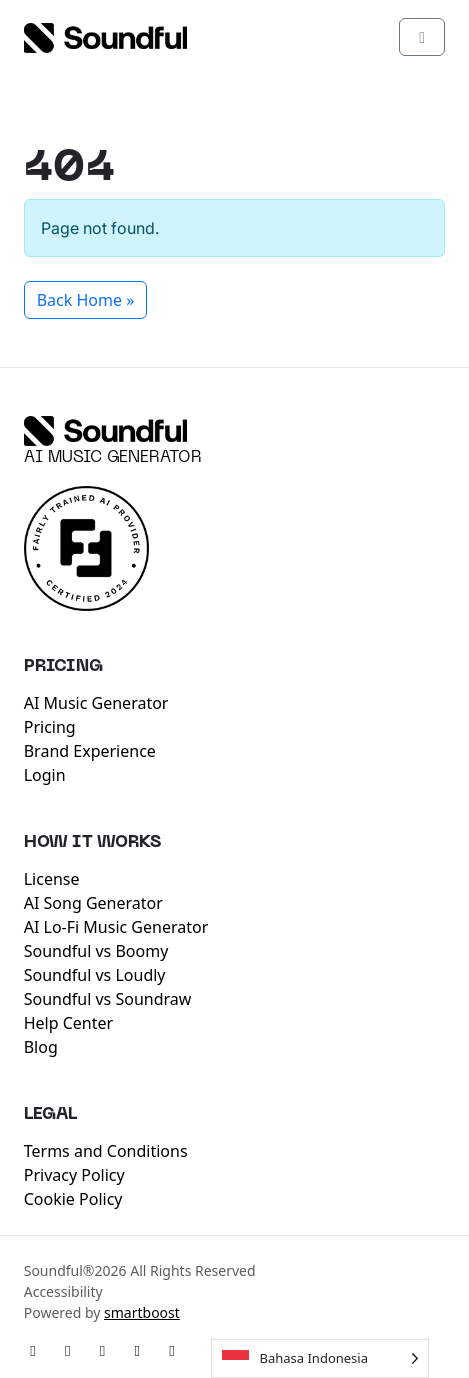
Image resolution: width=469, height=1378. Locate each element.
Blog (41, 1047)
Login (45, 775)
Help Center (68, 1023)
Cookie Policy (73, 1199)
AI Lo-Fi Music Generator (116, 927)
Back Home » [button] (86, 300)
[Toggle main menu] (422, 37)
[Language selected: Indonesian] (320, 1358)
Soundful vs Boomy (96, 951)
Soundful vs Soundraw (108, 999)
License (52, 879)
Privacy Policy (74, 1175)
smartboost (142, 1312)
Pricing (50, 727)
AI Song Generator (93, 903)
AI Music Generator (113, 458)
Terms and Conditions (106, 1151)
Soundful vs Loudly (95, 975)
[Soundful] (105, 431)
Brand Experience (90, 751)
